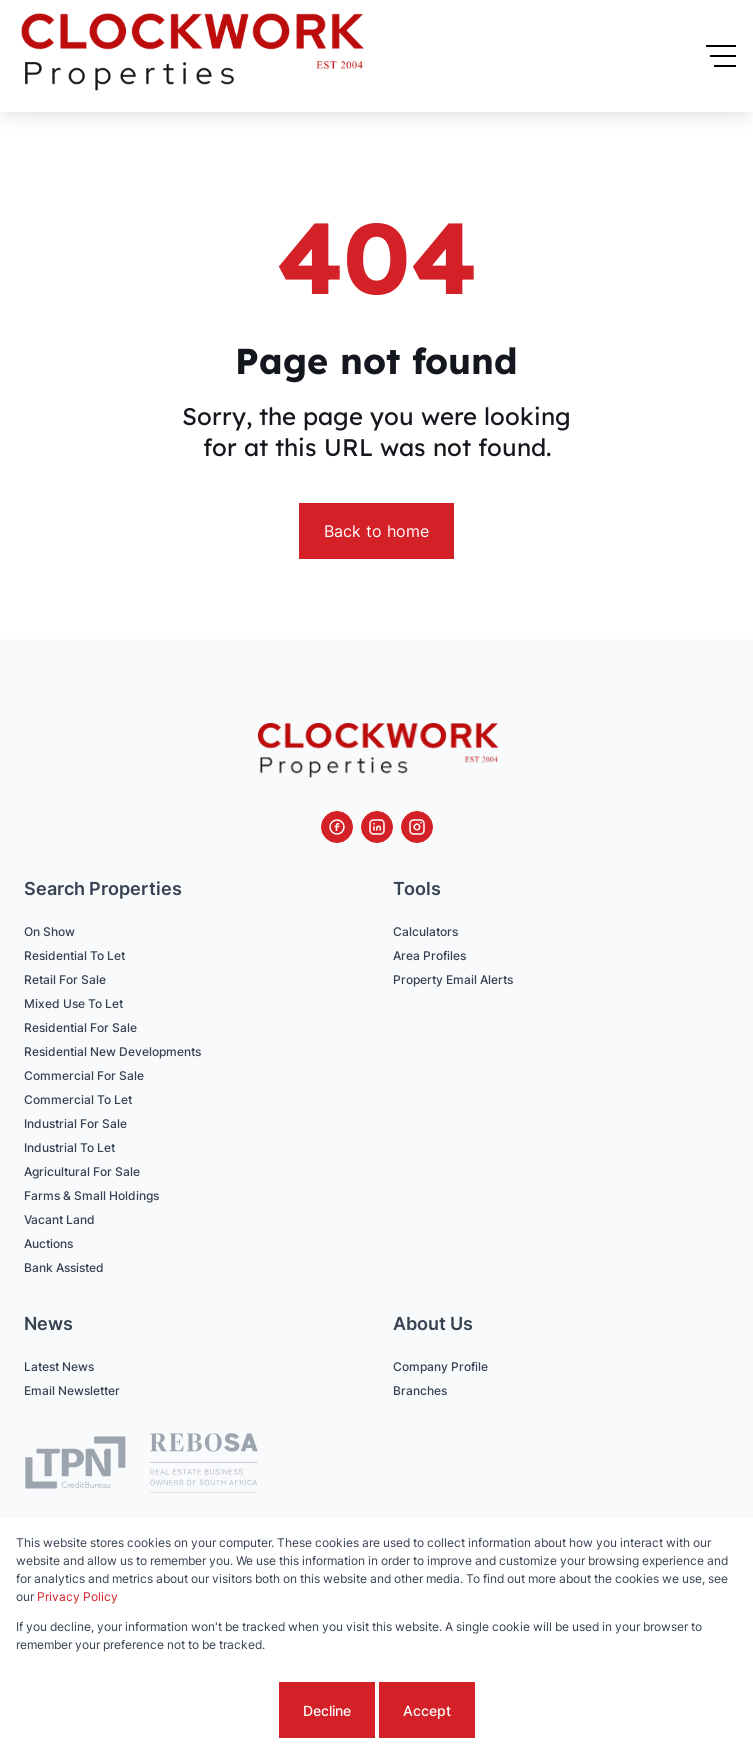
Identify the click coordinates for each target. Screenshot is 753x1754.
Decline (327, 1710)
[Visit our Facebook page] (337, 827)
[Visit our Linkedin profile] (377, 827)
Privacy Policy (77, 1596)
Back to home (376, 531)
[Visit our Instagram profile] (417, 827)
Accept (427, 1710)
